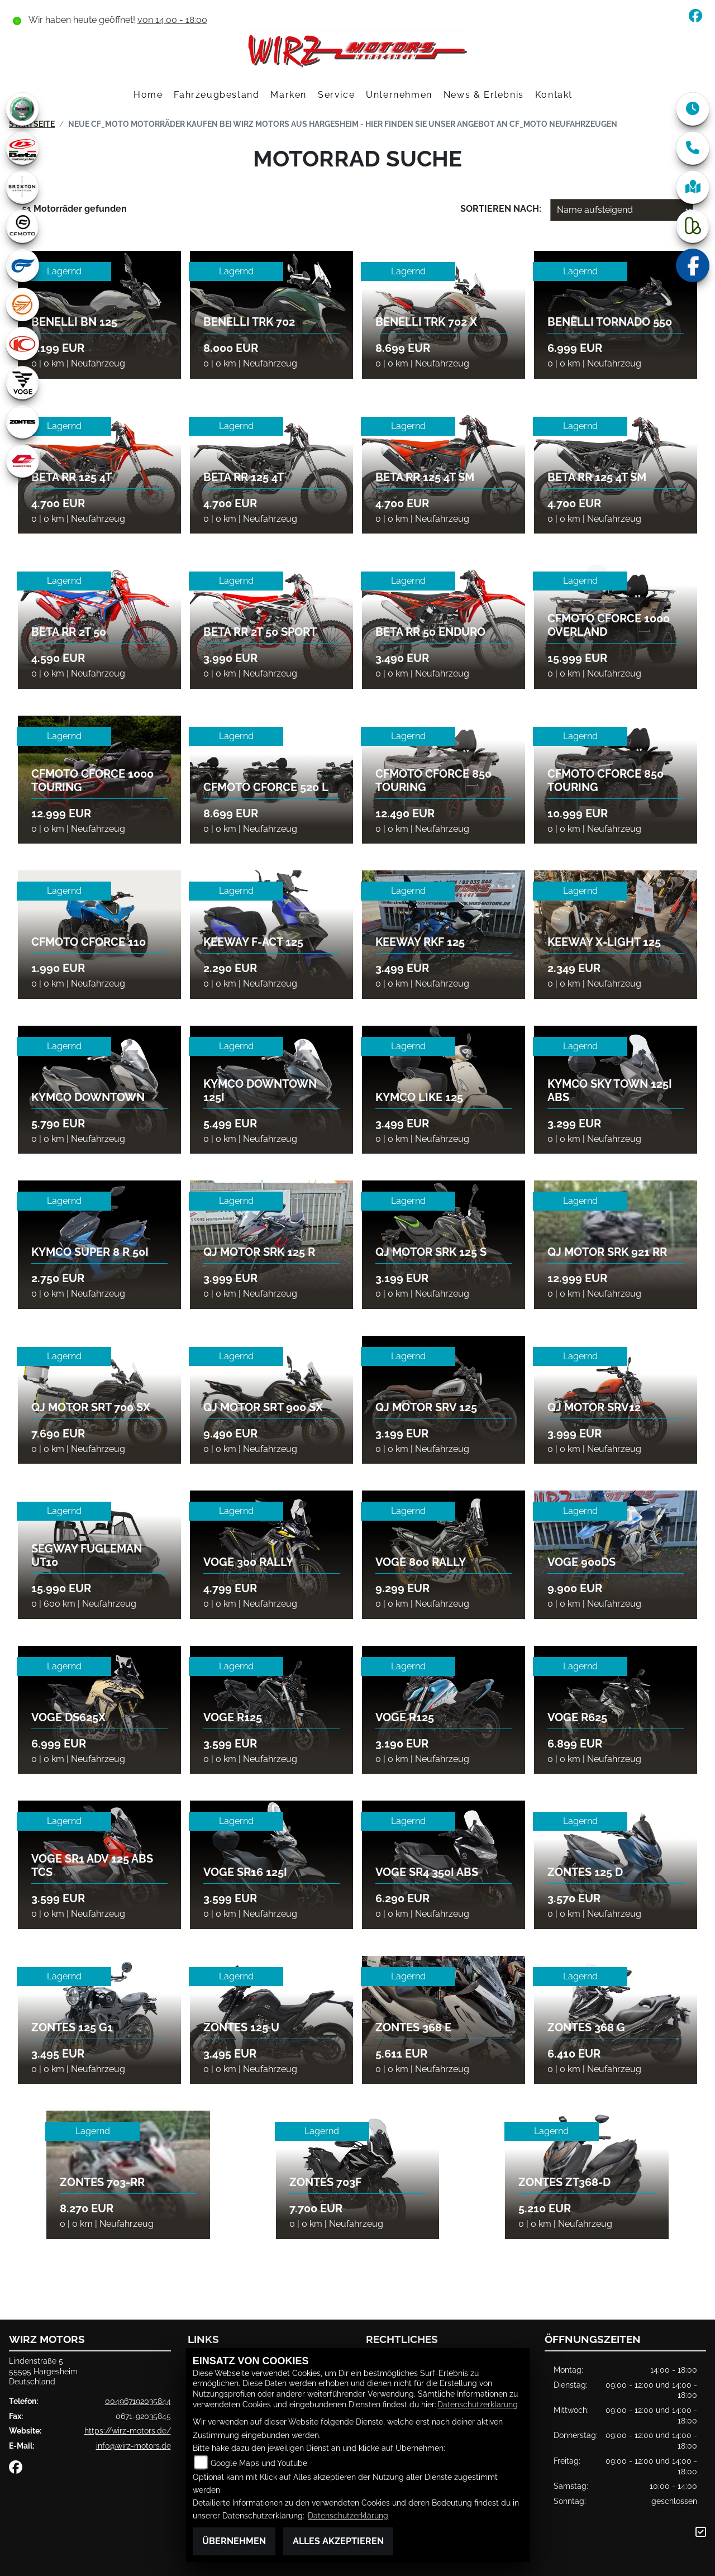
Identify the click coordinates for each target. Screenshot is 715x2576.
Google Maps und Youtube (259, 2463)
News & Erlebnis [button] (484, 94)
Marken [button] (288, 94)
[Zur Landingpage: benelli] (22, 109)
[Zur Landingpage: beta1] (22, 148)
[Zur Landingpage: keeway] (22, 304)
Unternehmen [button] (399, 94)
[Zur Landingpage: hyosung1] (22, 265)
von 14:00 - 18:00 (172, 20)
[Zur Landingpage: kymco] (22, 343)
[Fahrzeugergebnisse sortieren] (621, 210)
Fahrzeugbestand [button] (216, 94)
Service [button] (336, 94)
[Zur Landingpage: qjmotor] (22, 461)
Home (148, 94)
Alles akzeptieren (338, 2541)
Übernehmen (234, 2541)
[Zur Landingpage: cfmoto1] (22, 226)
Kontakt (554, 94)
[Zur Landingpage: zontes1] (22, 422)
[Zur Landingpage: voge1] (22, 382)
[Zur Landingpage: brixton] (22, 187)
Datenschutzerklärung (477, 2404)
